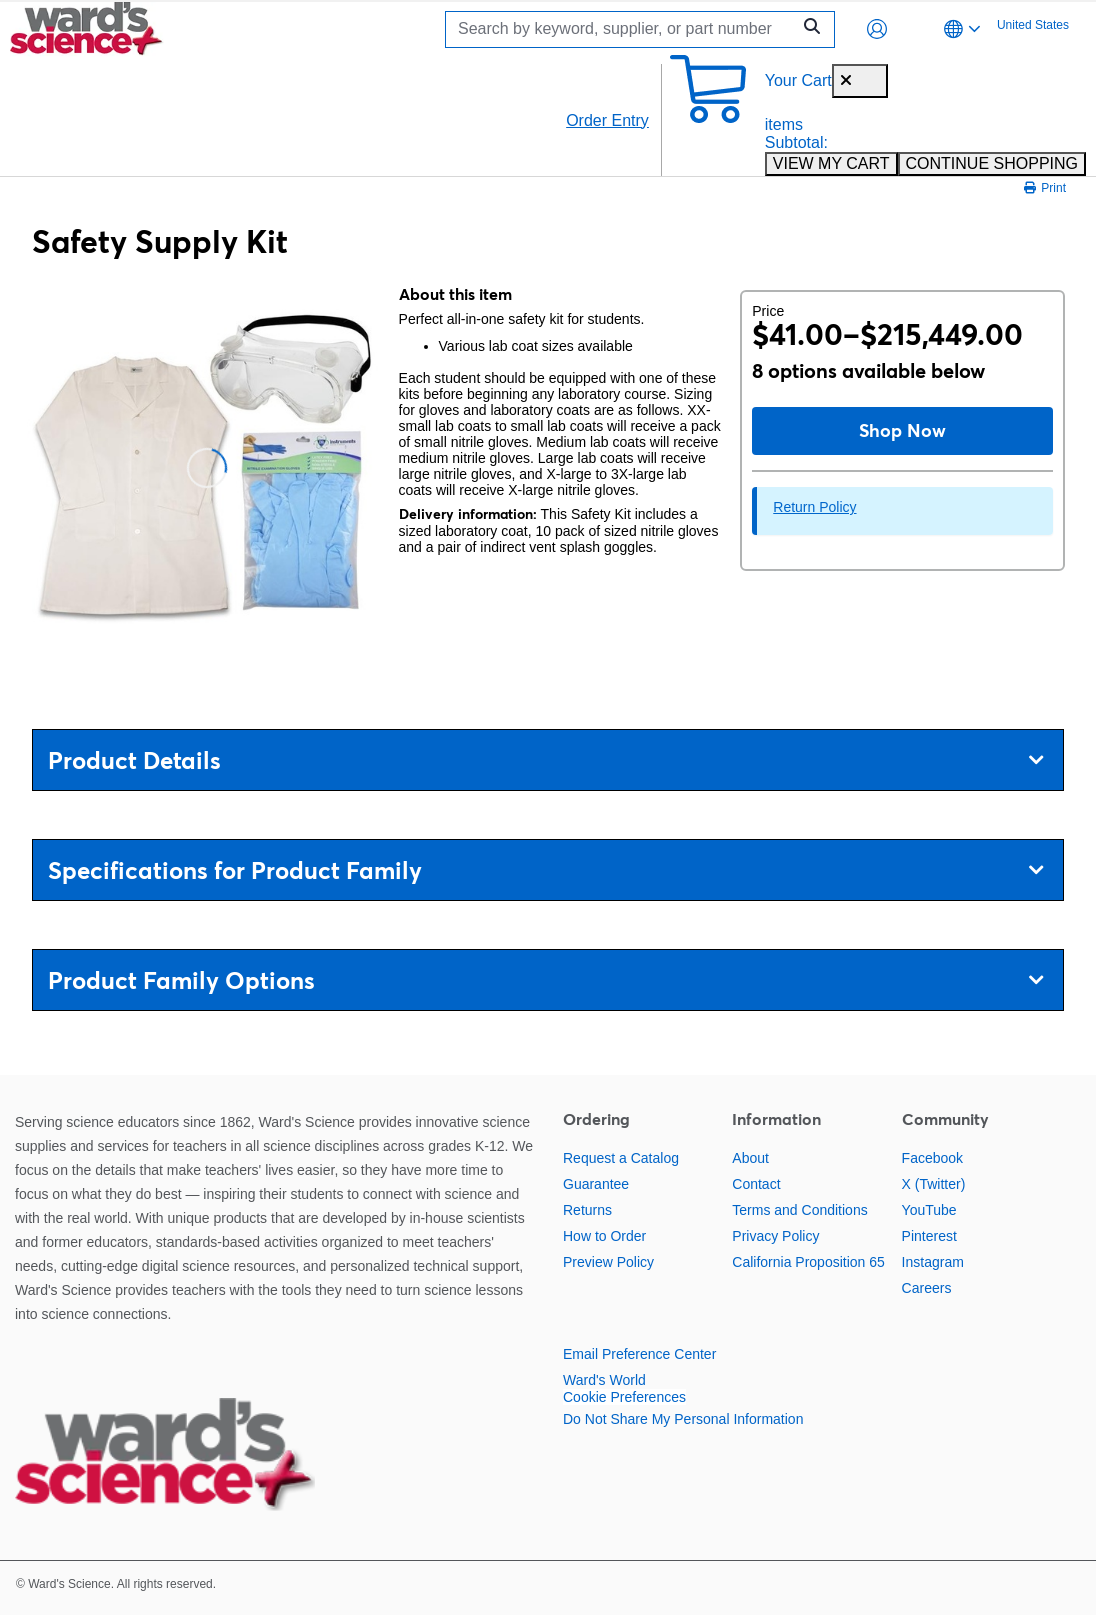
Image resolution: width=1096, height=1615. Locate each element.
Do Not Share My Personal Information (683, 1419)
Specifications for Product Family (545, 870)
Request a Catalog (621, 1158)
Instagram (933, 1262)
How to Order (604, 1236)
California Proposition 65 (808, 1262)
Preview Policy (608, 1262)
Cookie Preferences (624, 1397)
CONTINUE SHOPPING (992, 163)
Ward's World (604, 1380)
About (750, 1158)
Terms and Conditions (799, 1210)
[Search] (623, 29)
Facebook (932, 1158)
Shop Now (902, 430)
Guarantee (596, 1184)
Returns (587, 1210)
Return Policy (814, 507)
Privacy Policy (775, 1236)
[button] (877, 29)
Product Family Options (545, 980)
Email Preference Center (639, 1354)
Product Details (545, 760)
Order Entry (607, 120)
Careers (927, 1288)
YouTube (929, 1210)
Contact (756, 1184)
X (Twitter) (934, 1184)
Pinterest (929, 1236)
